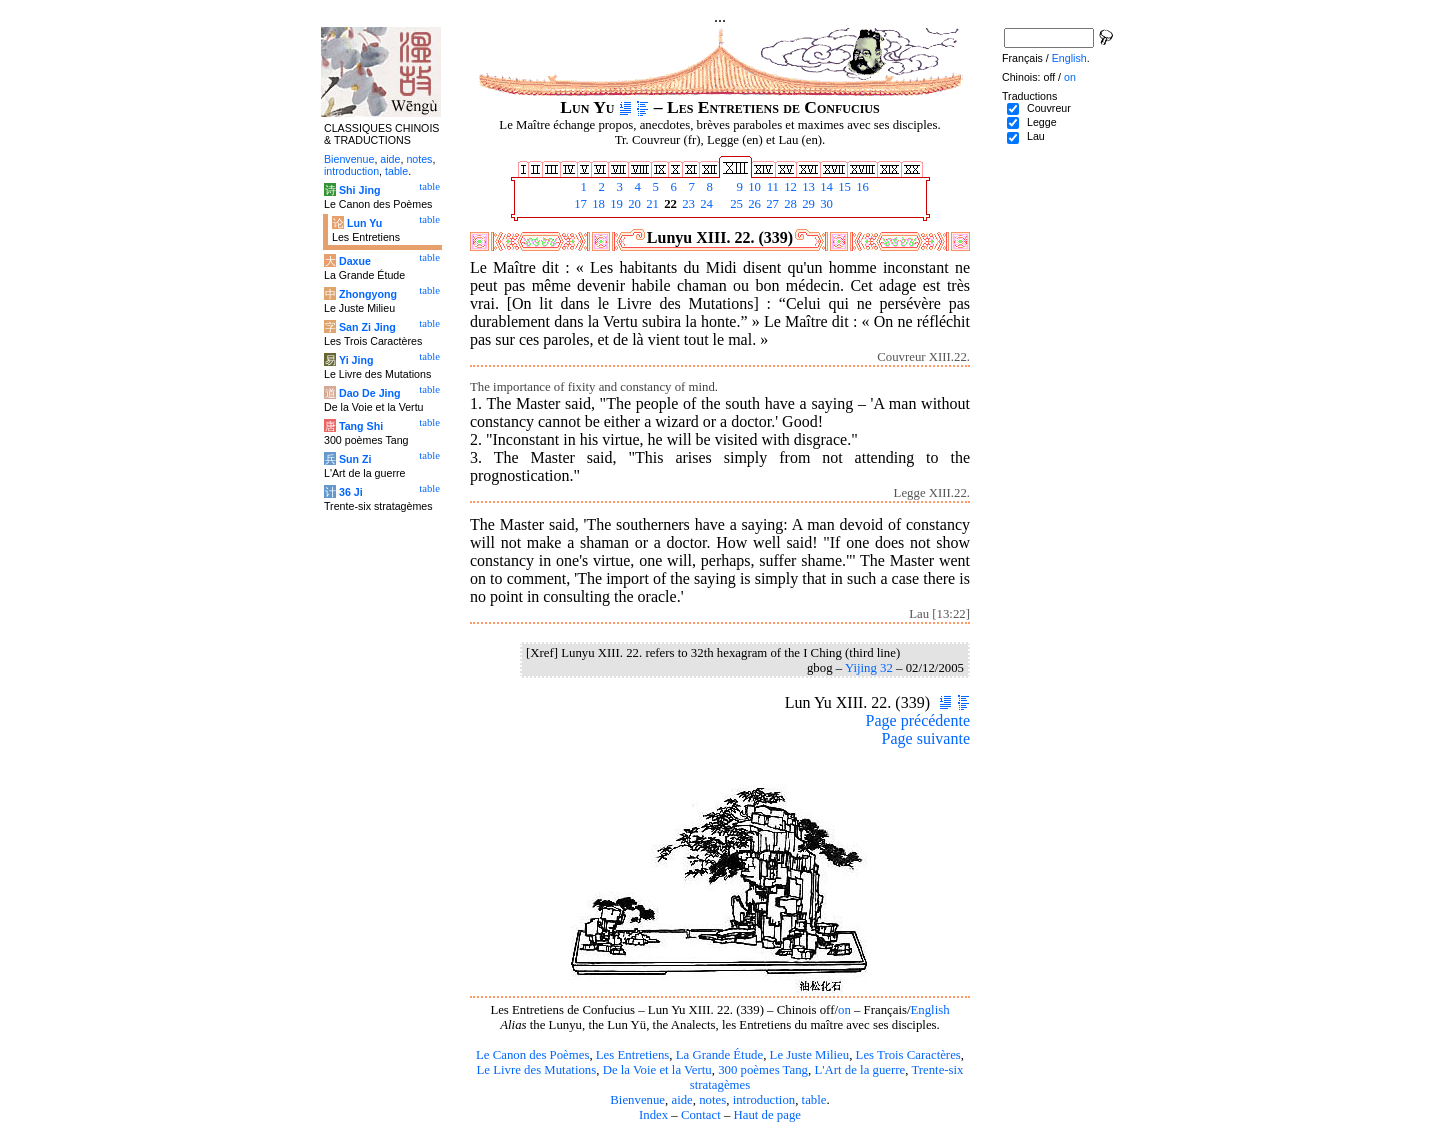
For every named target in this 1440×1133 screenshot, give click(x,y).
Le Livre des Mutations (536, 1070)
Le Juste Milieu (810, 1055)
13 (807, 187)
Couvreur (1049, 108)
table (814, 1100)
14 (825, 187)
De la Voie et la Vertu (657, 1070)
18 (597, 204)
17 (579, 204)
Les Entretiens (633, 1055)
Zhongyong (368, 294)
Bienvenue (637, 1100)
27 (771, 204)
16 (861, 187)
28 (789, 204)
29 (807, 204)
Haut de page (768, 1115)
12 (789, 187)
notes (712, 1100)
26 (753, 204)
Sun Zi (355, 459)
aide (681, 1100)
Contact (701, 1115)
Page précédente (918, 720)
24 (705, 204)
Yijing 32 (869, 668)
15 (843, 187)
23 (687, 204)
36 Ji (351, 492)
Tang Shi (361, 426)
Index (653, 1115)
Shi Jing (359, 190)
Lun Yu (364, 223)
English (930, 1010)
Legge (1042, 122)
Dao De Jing (370, 393)
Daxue (355, 261)
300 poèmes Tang (763, 1070)
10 (753, 187)
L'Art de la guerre (859, 1070)
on (844, 1010)
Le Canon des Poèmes (532, 1055)
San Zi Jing (367, 327)
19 (615, 204)
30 (825, 204)
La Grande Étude (719, 1055)
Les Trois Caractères (908, 1055)
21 (651, 204)
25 (735, 204)
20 (633, 204)
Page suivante (926, 738)
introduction (764, 1100)
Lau (1036, 136)
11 (771, 187)
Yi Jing (356, 360)
